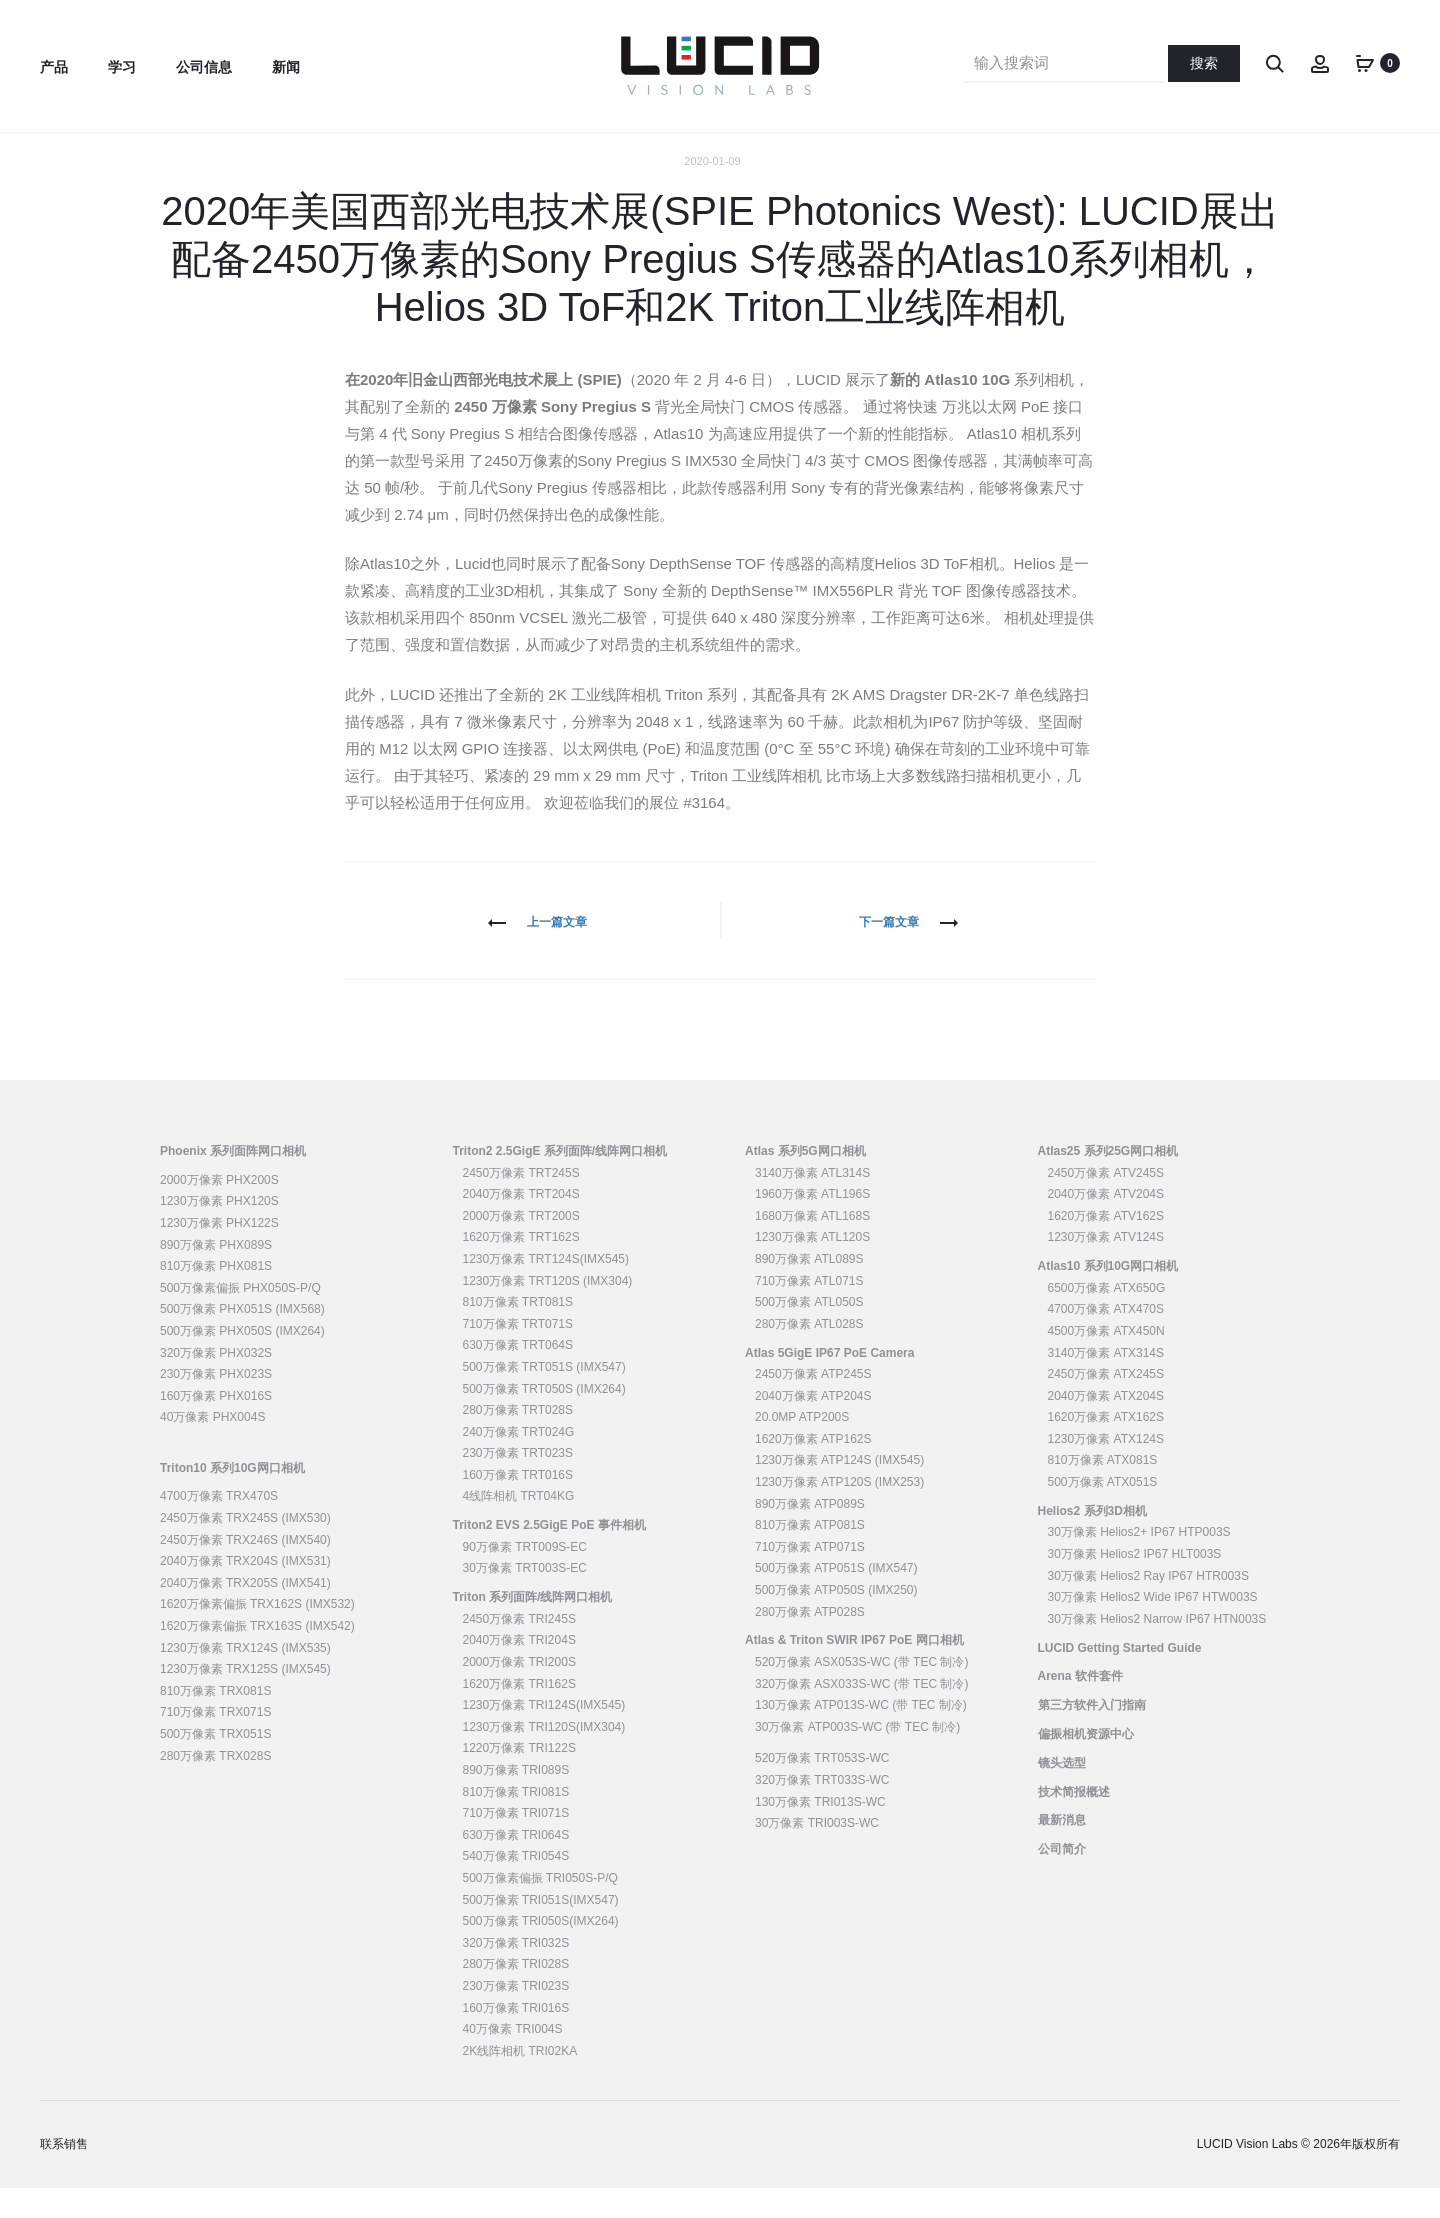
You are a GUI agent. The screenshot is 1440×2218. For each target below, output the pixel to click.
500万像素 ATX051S (1103, 1512)
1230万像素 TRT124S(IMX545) (546, 1289)
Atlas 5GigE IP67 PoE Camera (829, 1382)
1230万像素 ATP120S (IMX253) (839, 1512)
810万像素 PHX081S (216, 1296)
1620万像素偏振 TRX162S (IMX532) (257, 1634)
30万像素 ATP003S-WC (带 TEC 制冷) (857, 1757)
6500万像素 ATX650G (1107, 1318)
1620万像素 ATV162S (1106, 1246)
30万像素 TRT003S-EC (525, 1598)
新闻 (286, 67)
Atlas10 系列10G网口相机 (1108, 1296)
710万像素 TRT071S (518, 1354)
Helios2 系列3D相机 (1092, 1541)
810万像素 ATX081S (1103, 1490)
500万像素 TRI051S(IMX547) (541, 1929)
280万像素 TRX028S (215, 1785)
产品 (54, 67)
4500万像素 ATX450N (1106, 1361)
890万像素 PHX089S (216, 1274)
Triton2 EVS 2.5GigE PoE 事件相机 (549, 1555)
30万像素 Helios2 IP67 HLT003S (1135, 1584)
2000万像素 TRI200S (519, 1692)
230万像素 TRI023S (516, 2016)
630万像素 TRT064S (518, 1375)
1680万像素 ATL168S (812, 1246)
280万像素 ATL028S (809, 1354)
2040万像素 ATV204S (1106, 1224)
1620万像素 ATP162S (813, 1469)
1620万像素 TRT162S (521, 1267)
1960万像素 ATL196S (812, 1224)
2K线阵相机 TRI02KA (520, 2081)
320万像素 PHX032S (216, 1382)
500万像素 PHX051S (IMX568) (242, 1339)
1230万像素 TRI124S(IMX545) (544, 1735)
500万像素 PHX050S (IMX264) (242, 1361)
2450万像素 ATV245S (1106, 1202)
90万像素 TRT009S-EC (525, 1577)
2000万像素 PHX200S (219, 1210)
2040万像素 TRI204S (519, 1670)
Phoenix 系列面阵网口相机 (233, 1181)
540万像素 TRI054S (516, 1886)
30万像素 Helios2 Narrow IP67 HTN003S (1157, 1649)
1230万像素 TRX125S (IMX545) (245, 1699)
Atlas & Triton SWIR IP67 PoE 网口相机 (854, 1670)
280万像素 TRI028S (516, 1994)
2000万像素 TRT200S (521, 1246)
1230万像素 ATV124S (1106, 1267)
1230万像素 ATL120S (812, 1267)
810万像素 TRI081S (516, 1821)
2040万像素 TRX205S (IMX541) (245, 1613)
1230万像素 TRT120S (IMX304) (548, 1310)
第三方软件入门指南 (1092, 1735)
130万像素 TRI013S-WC (820, 1831)
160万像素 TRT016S (518, 1505)
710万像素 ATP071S (810, 1577)
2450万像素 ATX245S (1106, 1404)
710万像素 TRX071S (215, 1742)
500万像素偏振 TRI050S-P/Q (540, 1908)
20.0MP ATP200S (802, 1447)
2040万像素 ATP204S (813, 1426)
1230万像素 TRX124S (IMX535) (245, 1677)
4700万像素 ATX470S (1106, 1339)
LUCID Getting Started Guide (1120, 1677)
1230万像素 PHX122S (219, 1253)
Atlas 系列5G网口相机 (805, 1181)
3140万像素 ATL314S (812, 1202)
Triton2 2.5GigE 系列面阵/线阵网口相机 (560, 1181)
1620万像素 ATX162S (1106, 1447)
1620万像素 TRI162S (519, 1713)
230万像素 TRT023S (518, 1483)
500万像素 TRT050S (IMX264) (544, 1418)
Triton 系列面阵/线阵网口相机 (533, 1627)
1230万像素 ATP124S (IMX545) (839, 1490)
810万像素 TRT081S (518, 1332)
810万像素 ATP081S (810, 1555)
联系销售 (64, 2174)
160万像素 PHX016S (216, 1426)
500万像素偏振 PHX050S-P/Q (240, 1318)
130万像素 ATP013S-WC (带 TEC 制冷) (861, 1735)
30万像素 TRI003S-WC (817, 1853)
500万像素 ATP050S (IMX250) (836, 1620)
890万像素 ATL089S (809, 1289)
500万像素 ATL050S (809, 1332)
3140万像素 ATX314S (1106, 1382)
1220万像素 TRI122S (519, 1778)
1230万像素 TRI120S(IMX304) (544, 1757)
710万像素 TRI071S (516, 1843)
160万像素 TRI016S (516, 2037)
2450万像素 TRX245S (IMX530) (245, 1548)
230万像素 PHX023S (216, 1404)
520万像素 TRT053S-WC (822, 1788)
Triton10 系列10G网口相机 (232, 1497)
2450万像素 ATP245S (813, 1404)
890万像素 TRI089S (516, 1800)
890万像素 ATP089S (810, 1533)
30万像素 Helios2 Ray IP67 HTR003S (1148, 1605)
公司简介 (1062, 1879)
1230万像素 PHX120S (219, 1231)
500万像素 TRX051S (215, 1764)
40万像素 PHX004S (212, 1447)
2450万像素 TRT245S (521, 1202)
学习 (122, 67)
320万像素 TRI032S (516, 1973)
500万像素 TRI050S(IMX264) (541, 1951)
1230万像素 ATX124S (1106, 1469)
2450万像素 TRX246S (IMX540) (245, 1569)
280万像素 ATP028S (810, 1641)
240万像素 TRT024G (519, 1462)
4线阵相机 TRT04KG (519, 1526)
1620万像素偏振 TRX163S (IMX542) (257, 1656)
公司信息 (204, 67)
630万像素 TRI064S (516, 1865)
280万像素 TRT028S (518, 1440)
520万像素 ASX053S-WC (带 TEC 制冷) (861, 1692)
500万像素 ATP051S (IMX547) (836, 1598)
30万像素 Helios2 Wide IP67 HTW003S (1153, 1627)
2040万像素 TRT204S (521, 1224)
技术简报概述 (1074, 1821)
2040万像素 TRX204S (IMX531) (245, 1591)
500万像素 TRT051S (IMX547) (544, 1397)
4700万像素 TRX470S (219, 1526)
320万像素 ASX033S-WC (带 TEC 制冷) (861, 1713)
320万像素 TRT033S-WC (822, 1810)
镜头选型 (1062, 1793)
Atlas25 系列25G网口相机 (1108, 1181)
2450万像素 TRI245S (519, 1649)
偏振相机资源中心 (1086, 1764)
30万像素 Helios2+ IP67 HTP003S (1139, 1562)
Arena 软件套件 (1080, 1706)
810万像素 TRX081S (215, 1721)
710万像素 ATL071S (809, 1310)
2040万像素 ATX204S (1106, 1426)
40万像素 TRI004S (513, 2059)
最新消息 (1062, 1850)
